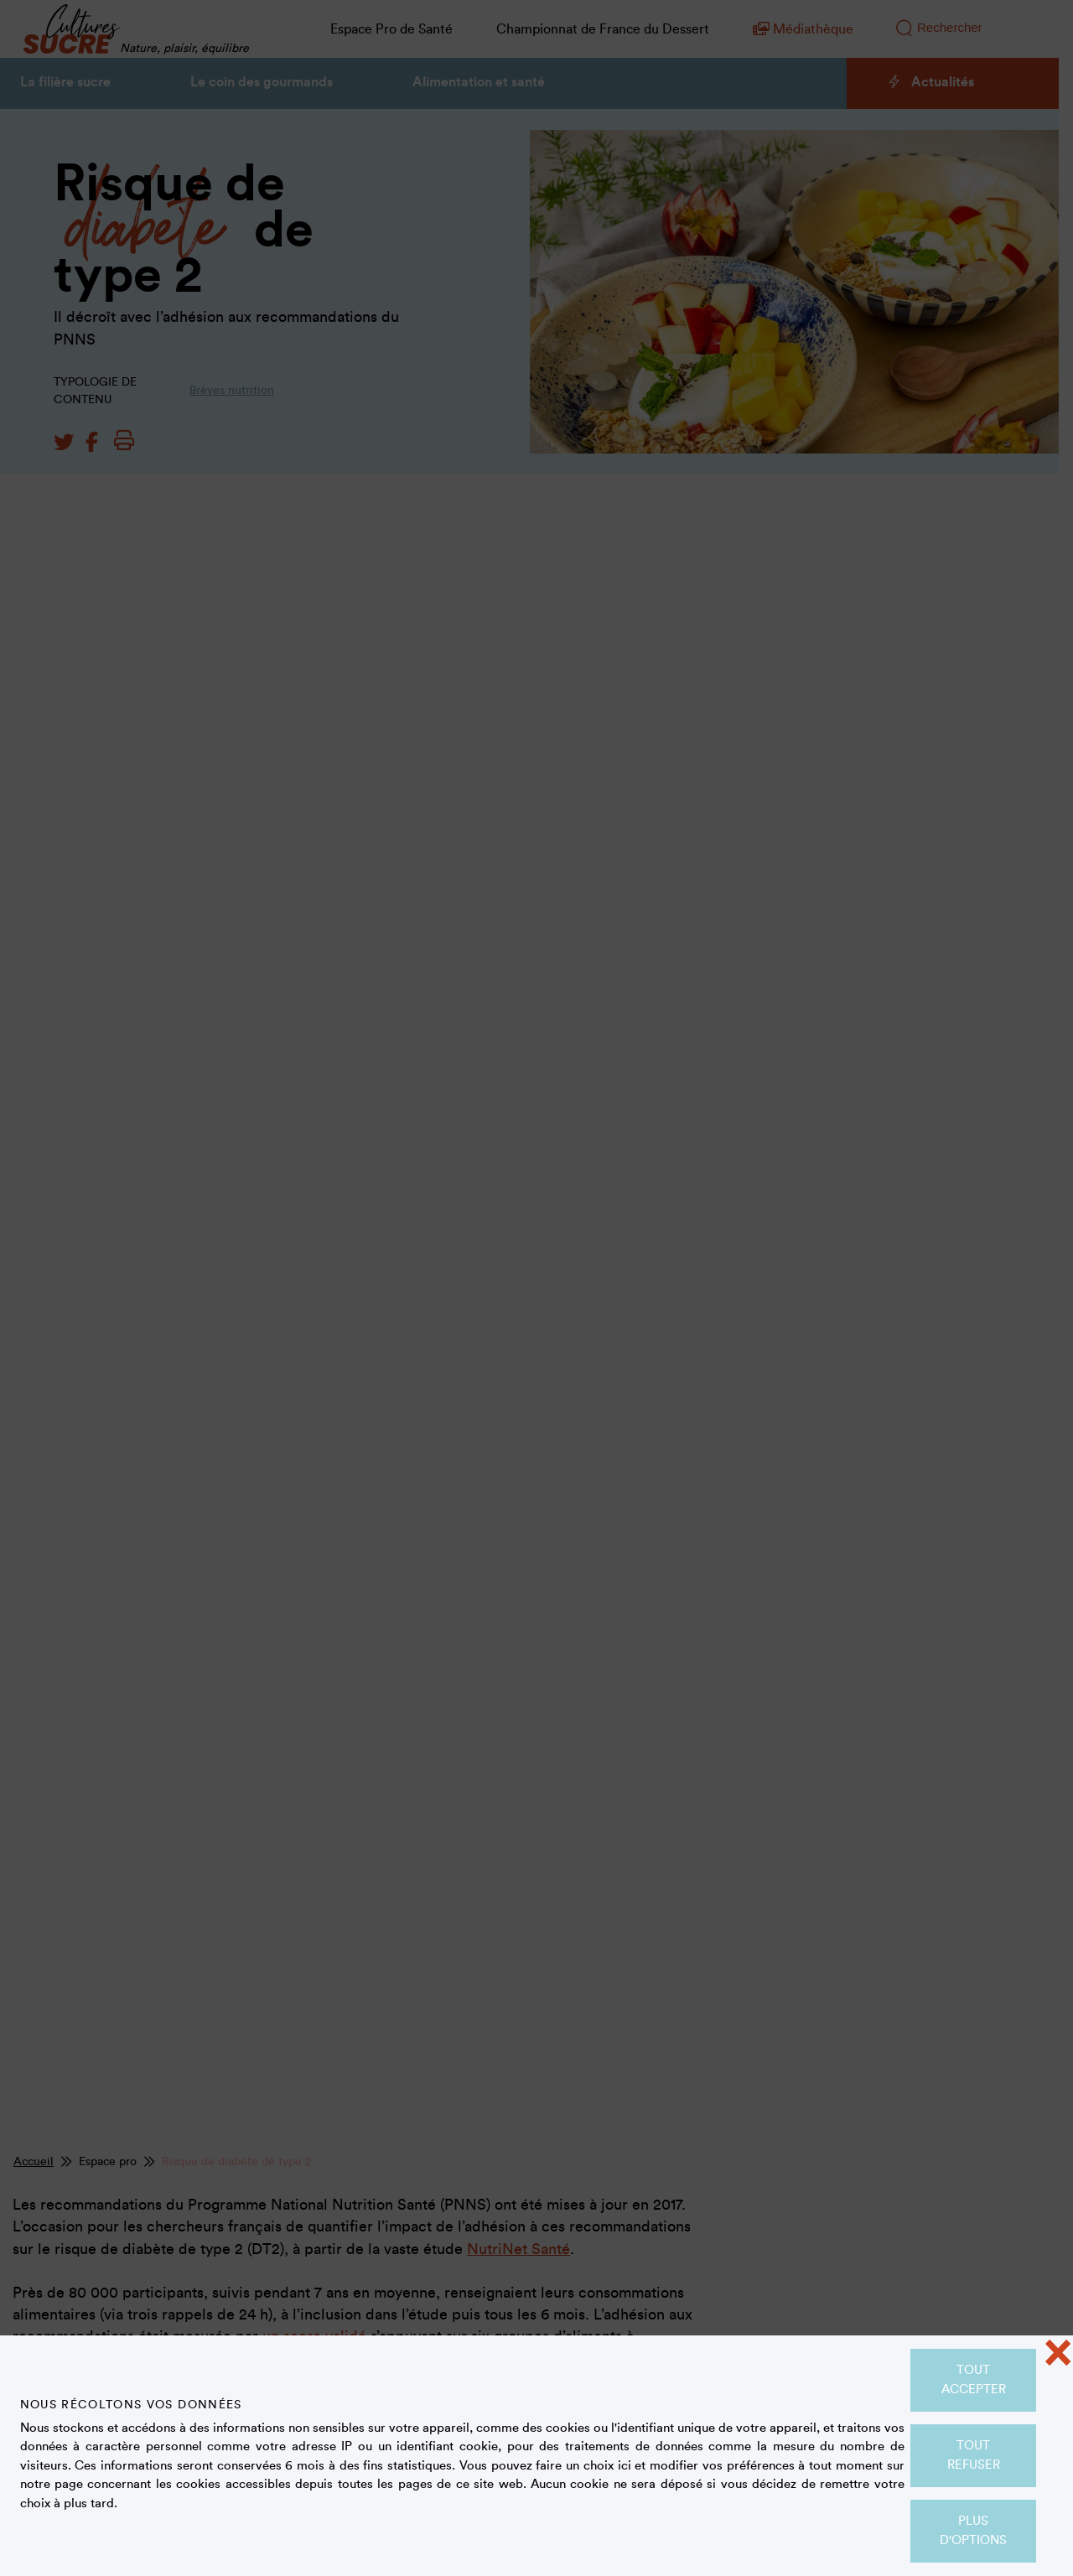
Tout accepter (973, 2380)
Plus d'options (973, 2531)
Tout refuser (973, 2455)
